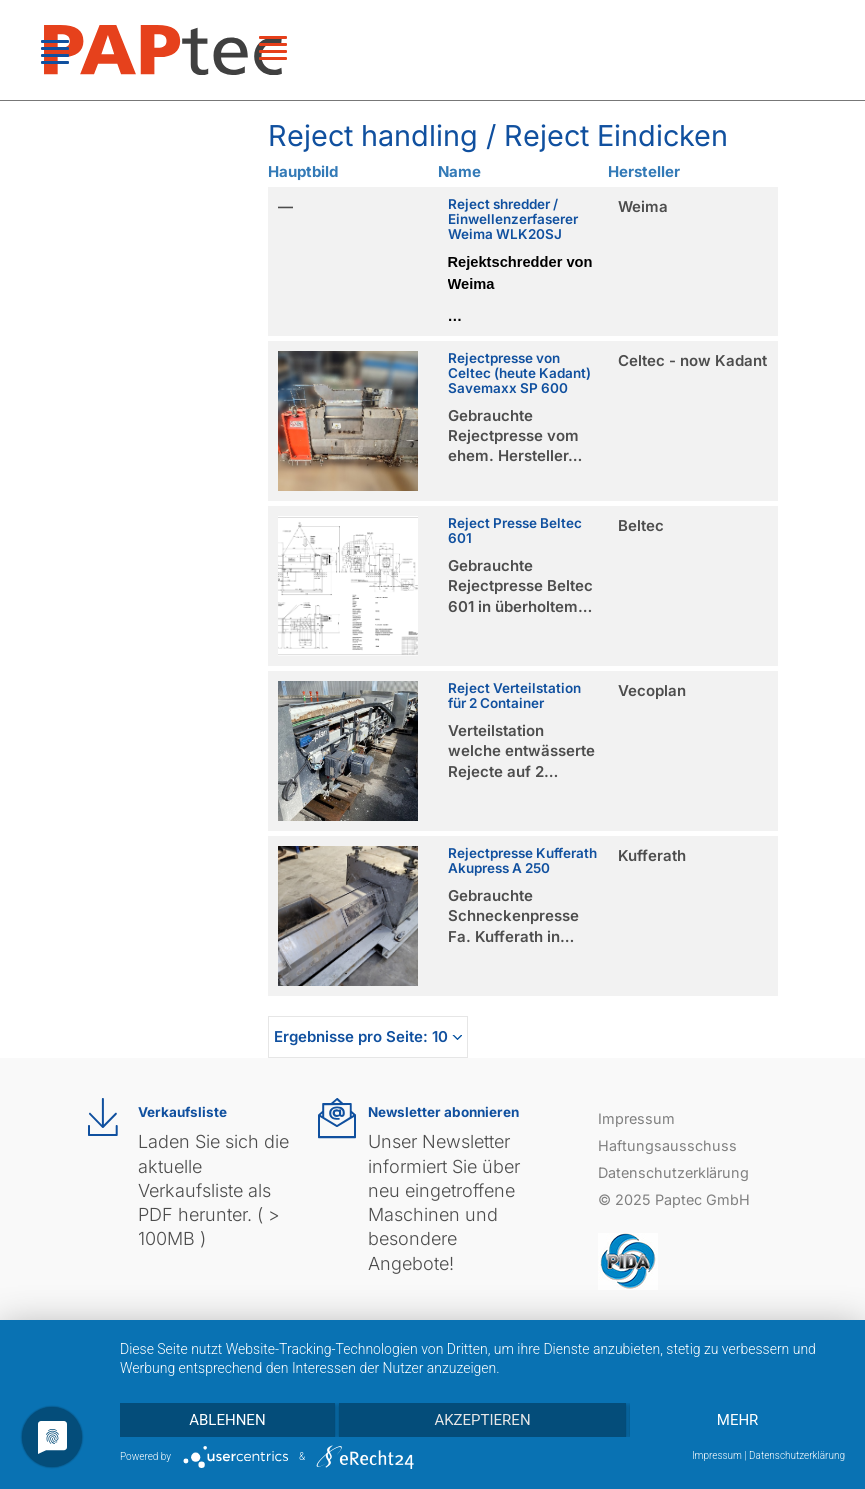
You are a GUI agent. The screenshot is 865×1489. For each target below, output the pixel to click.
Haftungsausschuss (667, 1145)
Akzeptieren (482, 1420)
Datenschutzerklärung (673, 1172)
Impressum (636, 1118)
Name (459, 171)
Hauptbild (303, 171)
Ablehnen (227, 1420)
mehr (738, 1420)
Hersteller (644, 171)
